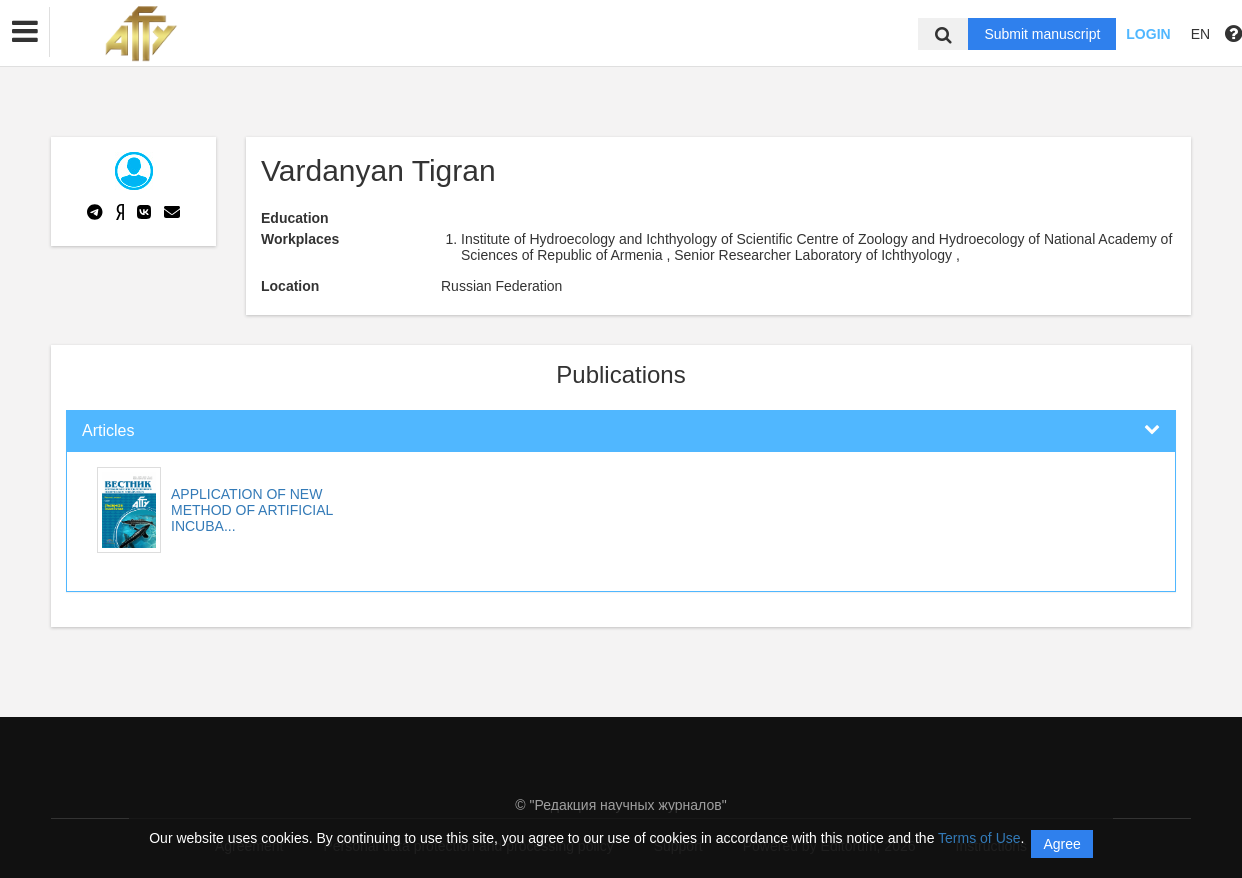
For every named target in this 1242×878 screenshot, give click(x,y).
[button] (25, 32)
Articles (108, 430)
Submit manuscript (1042, 34)
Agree (1061, 844)
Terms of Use (979, 838)
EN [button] (1200, 34)
